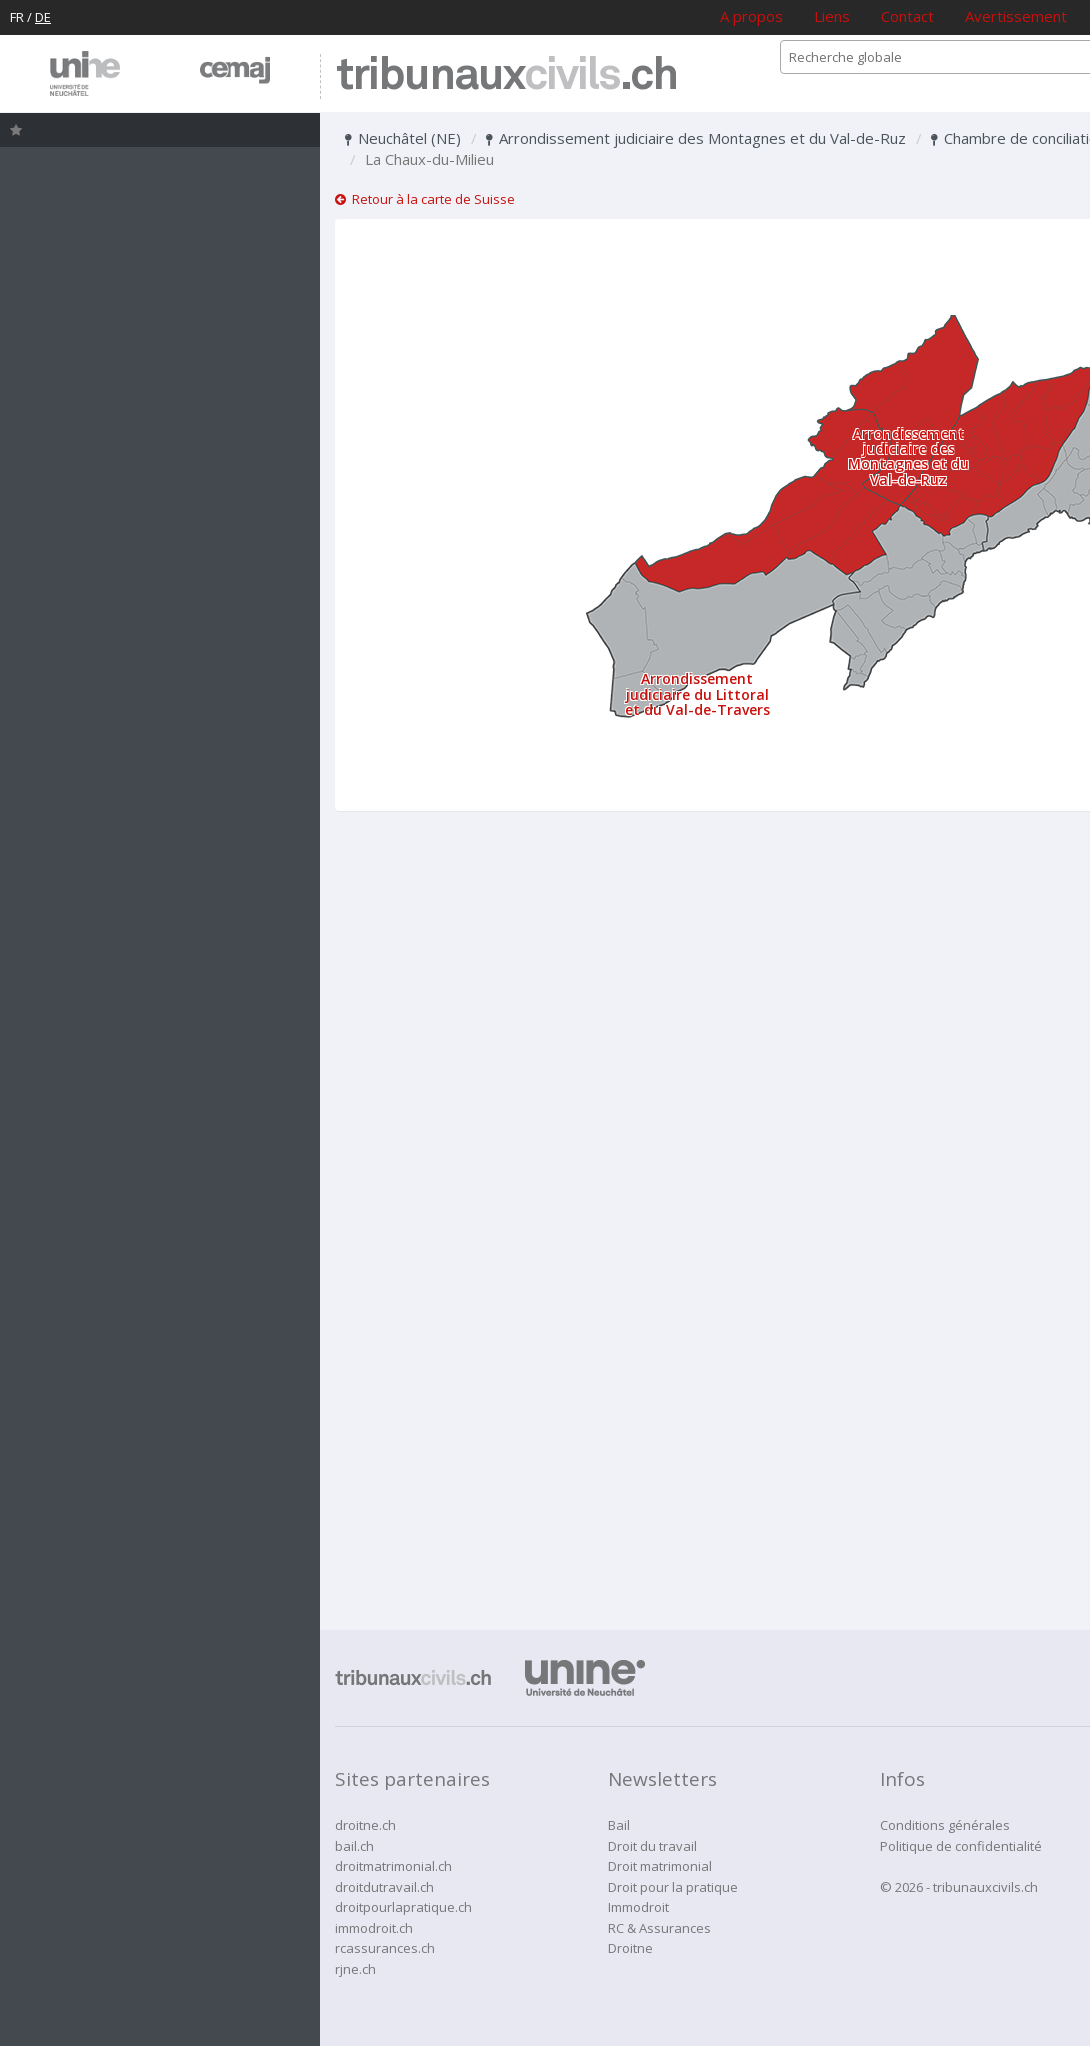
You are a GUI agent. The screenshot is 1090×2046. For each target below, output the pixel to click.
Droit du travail (652, 1846)
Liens (832, 16)
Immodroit (638, 1907)
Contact (907, 16)
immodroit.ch (374, 1928)
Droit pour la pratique (673, 1887)
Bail (619, 1825)
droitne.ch (365, 1825)
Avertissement (1016, 16)
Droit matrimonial (660, 1866)
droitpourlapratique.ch (403, 1907)
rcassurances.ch (385, 1948)
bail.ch (354, 1846)
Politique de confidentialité (961, 1846)
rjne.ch (355, 1969)
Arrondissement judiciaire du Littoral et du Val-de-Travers (697, 694)
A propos (751, 16)
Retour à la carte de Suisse (425, 199)
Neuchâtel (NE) (403, 138)
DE (43, 17)
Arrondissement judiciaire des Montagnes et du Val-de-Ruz (696, 138)
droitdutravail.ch (384, 1887)
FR (17, 17)
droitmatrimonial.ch (393, 1866)
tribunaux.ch (506, 76)
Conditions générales (945, 1825)
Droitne (630, 1948)
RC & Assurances (659, 1928)
